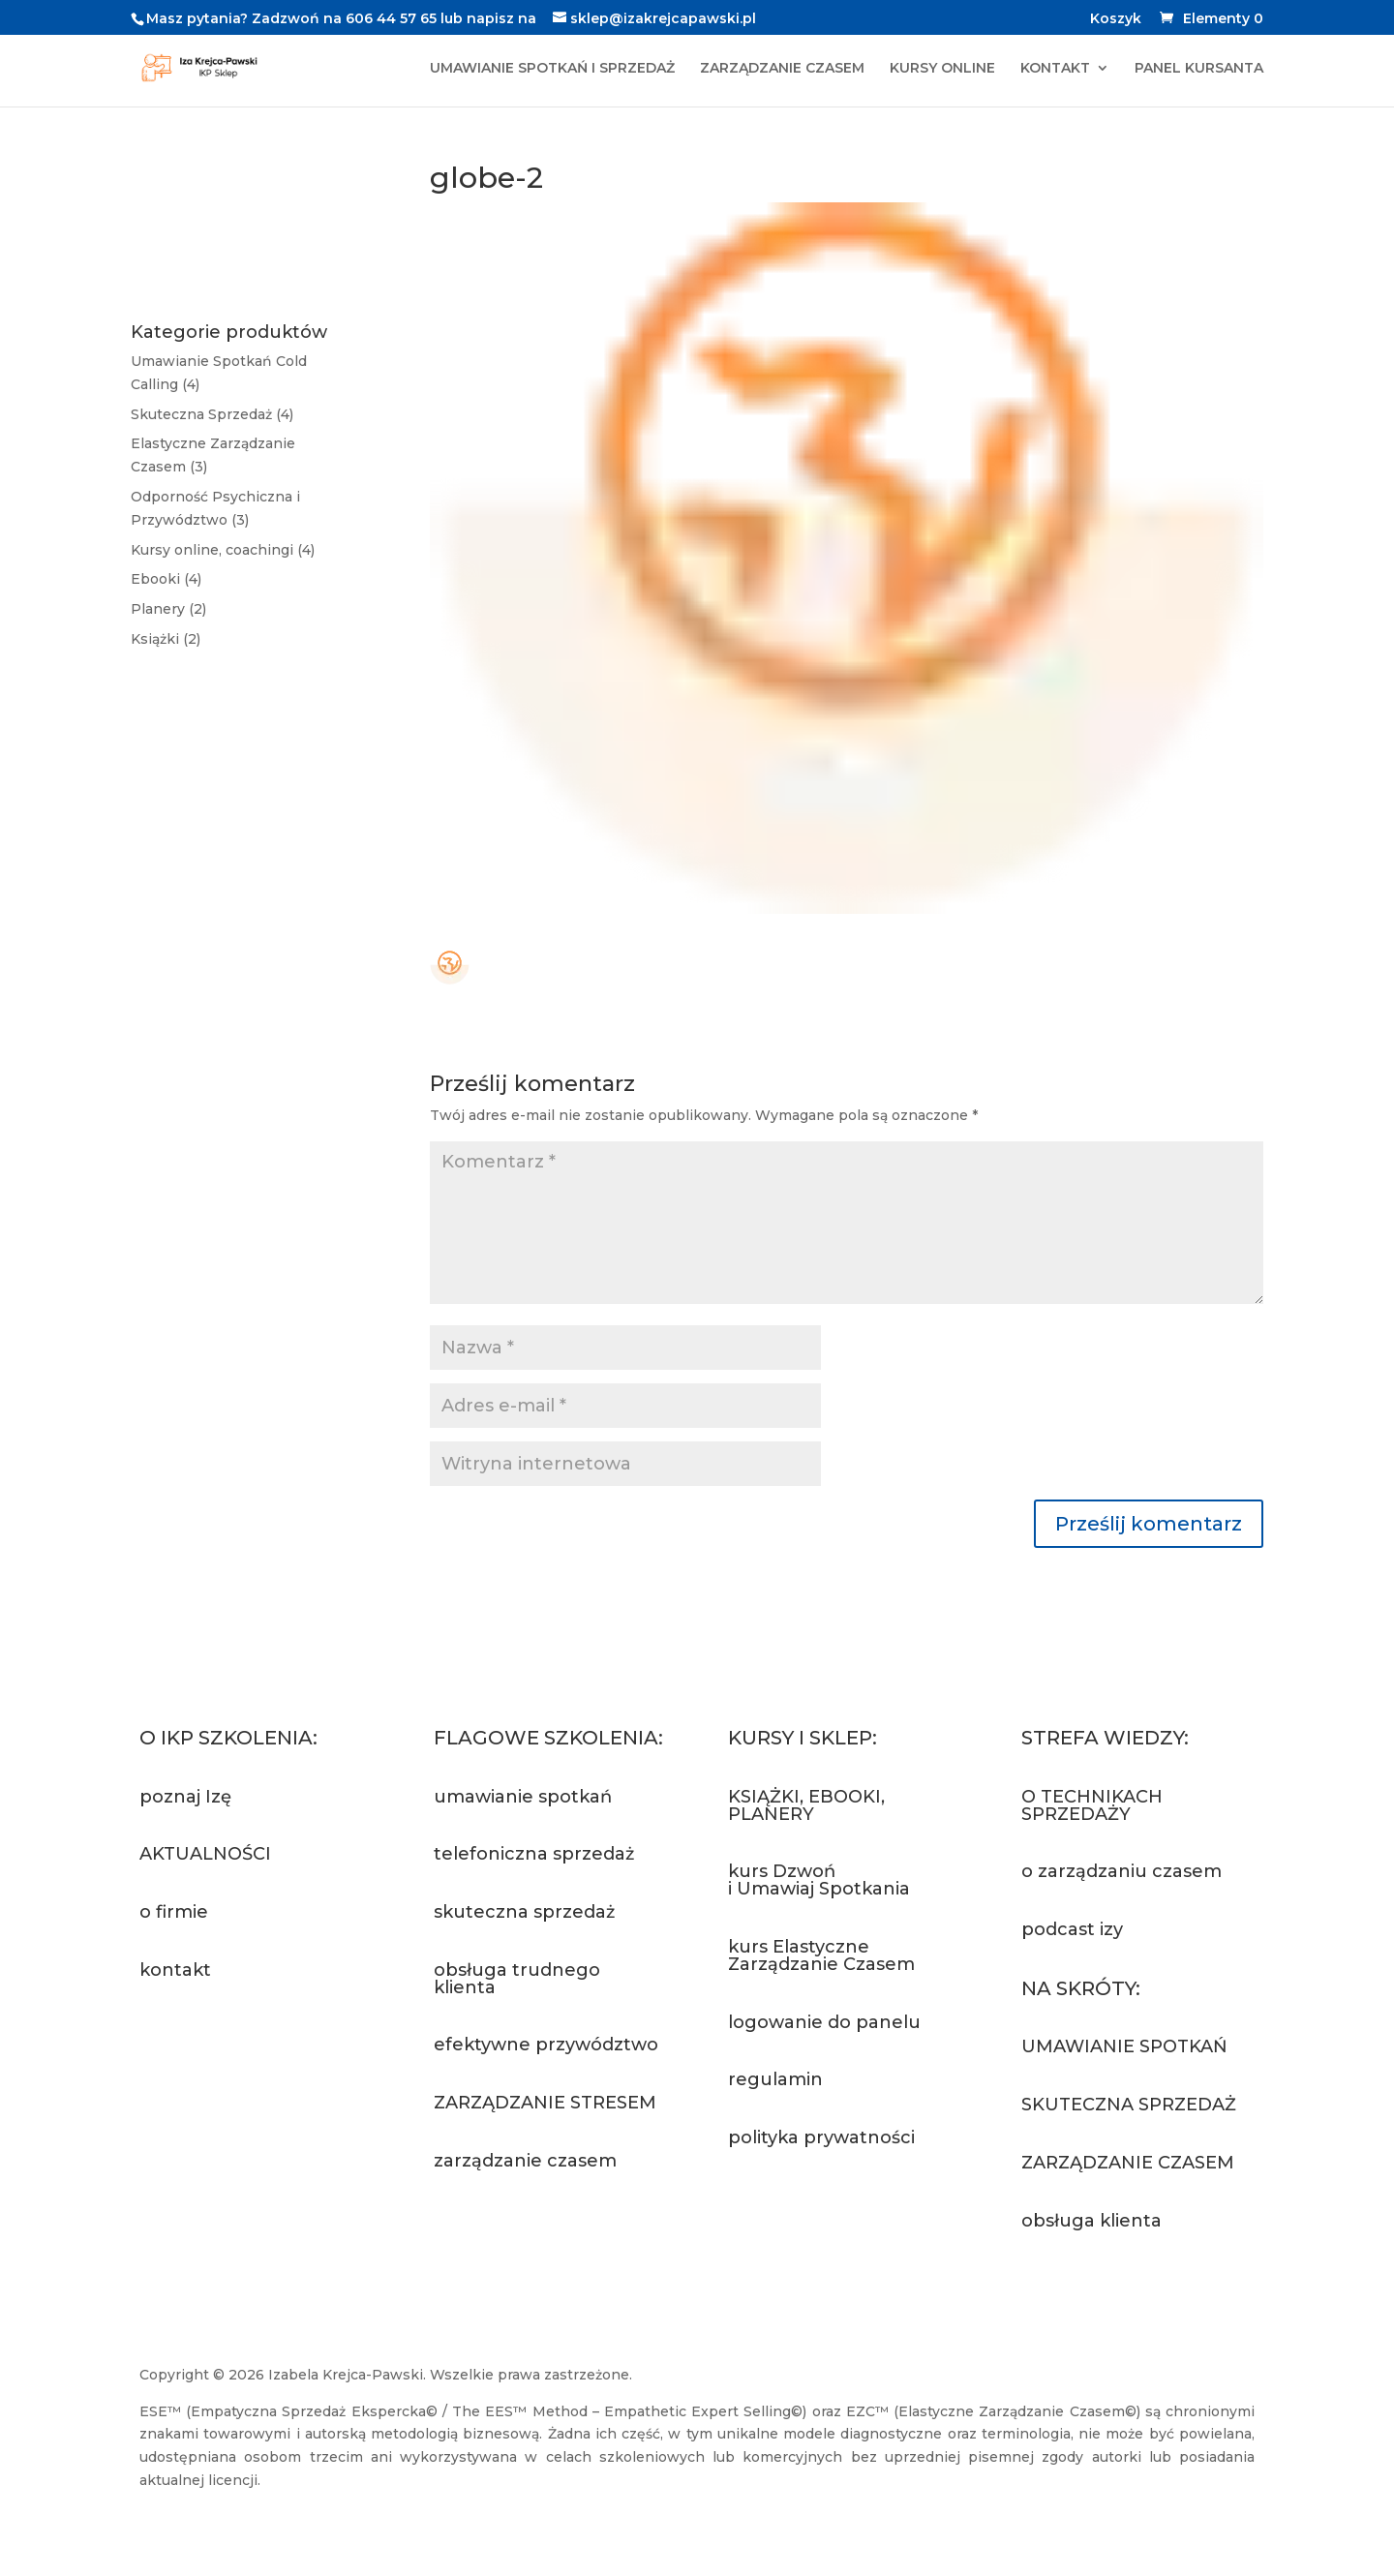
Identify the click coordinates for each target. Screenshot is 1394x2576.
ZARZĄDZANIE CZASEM (782, 68)
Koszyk (1115, 19)
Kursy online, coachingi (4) (223, 550)
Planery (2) (168, 609)
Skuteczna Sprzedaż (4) (212, 414)
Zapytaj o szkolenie (503, 2251)
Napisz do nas (230, 2042)
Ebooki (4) (166, 579)
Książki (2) (165, 639)
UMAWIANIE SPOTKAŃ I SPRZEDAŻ (552, 68)
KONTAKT (1055, 68)
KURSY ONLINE (942, 68)
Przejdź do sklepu (838, 2211)
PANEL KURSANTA (1199, 68)
